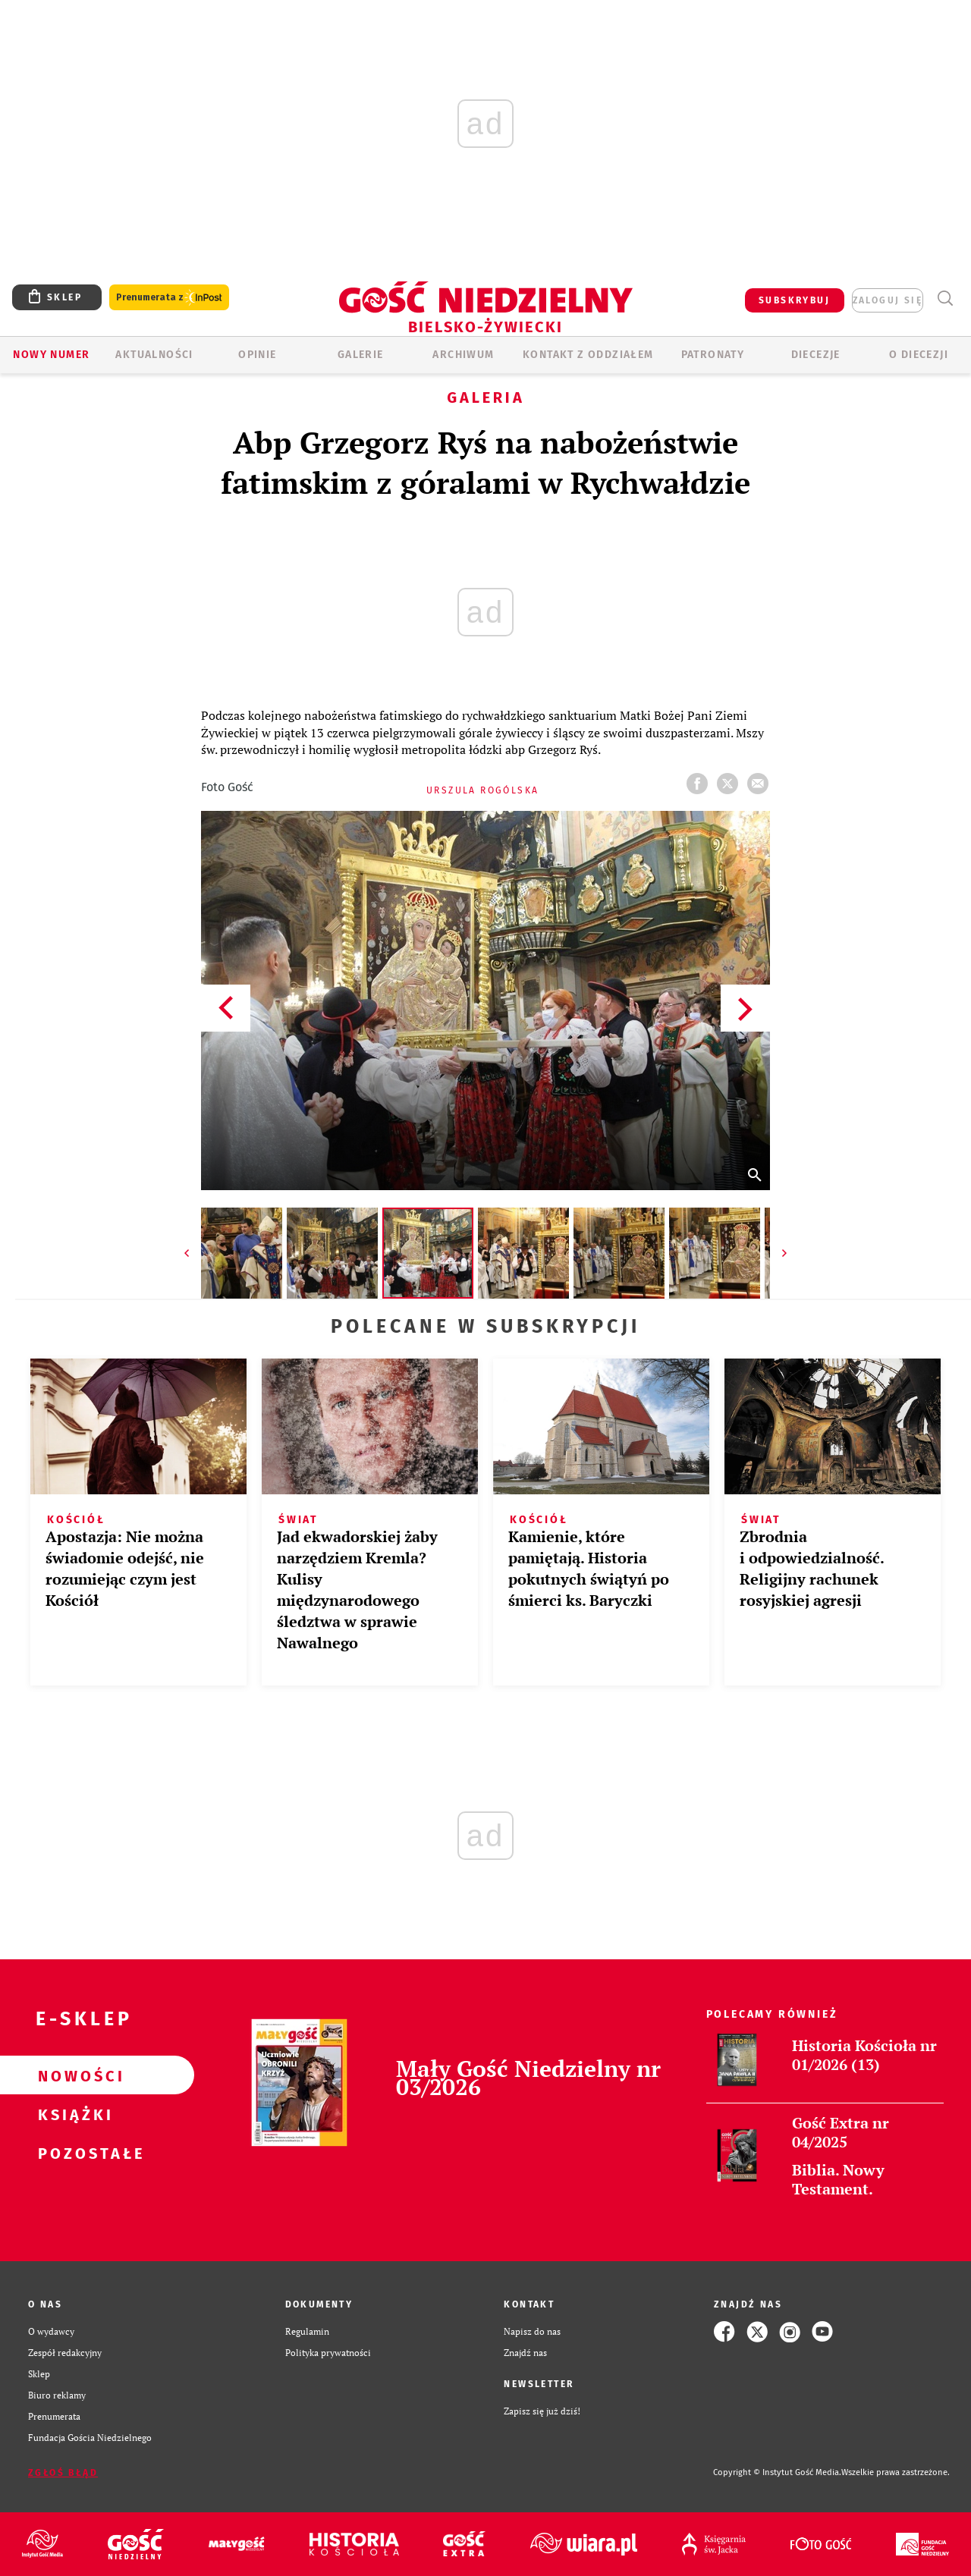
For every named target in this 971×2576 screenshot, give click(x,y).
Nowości (73, 2075)
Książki (73, 2114)
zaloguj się (887, 300)
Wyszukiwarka (945, 298)
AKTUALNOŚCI (154, 354)
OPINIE (257, 354)
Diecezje (816, 354)
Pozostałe (73, 2152)
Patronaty (713, 354)
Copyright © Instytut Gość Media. (777, 2472)
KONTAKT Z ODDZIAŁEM (588, 354)
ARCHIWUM (463, 354)
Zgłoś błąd (63, 2473)
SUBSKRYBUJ (794, 300)
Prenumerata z (169, 297)
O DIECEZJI (918, 354)
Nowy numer (51, 354)
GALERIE (361, 354)
